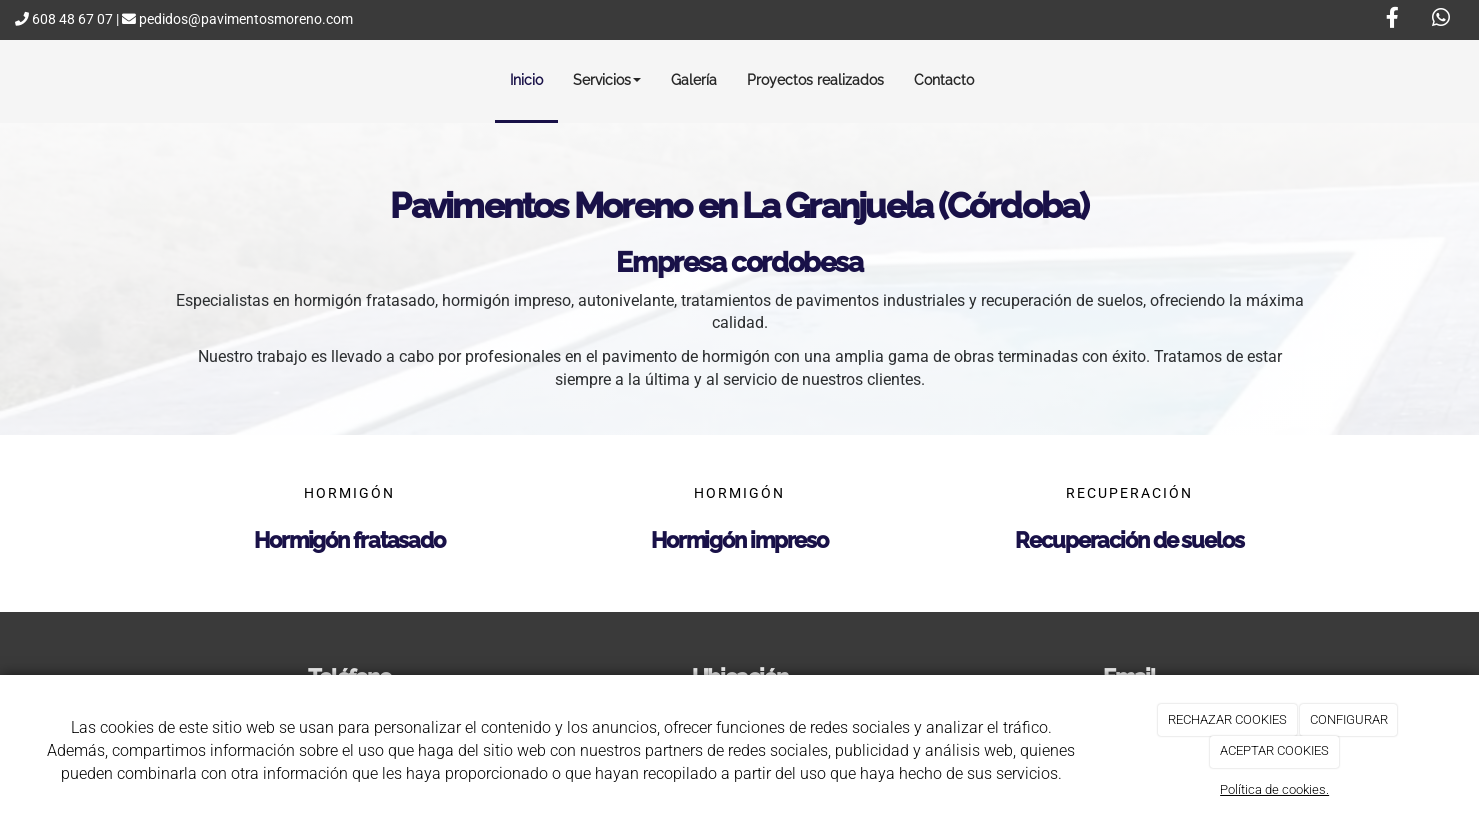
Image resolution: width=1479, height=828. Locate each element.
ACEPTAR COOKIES (1274, 750)
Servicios (607, 80)
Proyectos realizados (815, 80)
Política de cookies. (1274, 789)
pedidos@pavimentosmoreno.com (237, 19)
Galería (694, 80)
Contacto (944, 80)
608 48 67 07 (64, 19)
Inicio (526, 80)
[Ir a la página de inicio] (17, 80)
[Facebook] (1392, 20)
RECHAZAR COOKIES (1227, 719)
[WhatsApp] (1441, 20)
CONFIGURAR (1349, 719)
